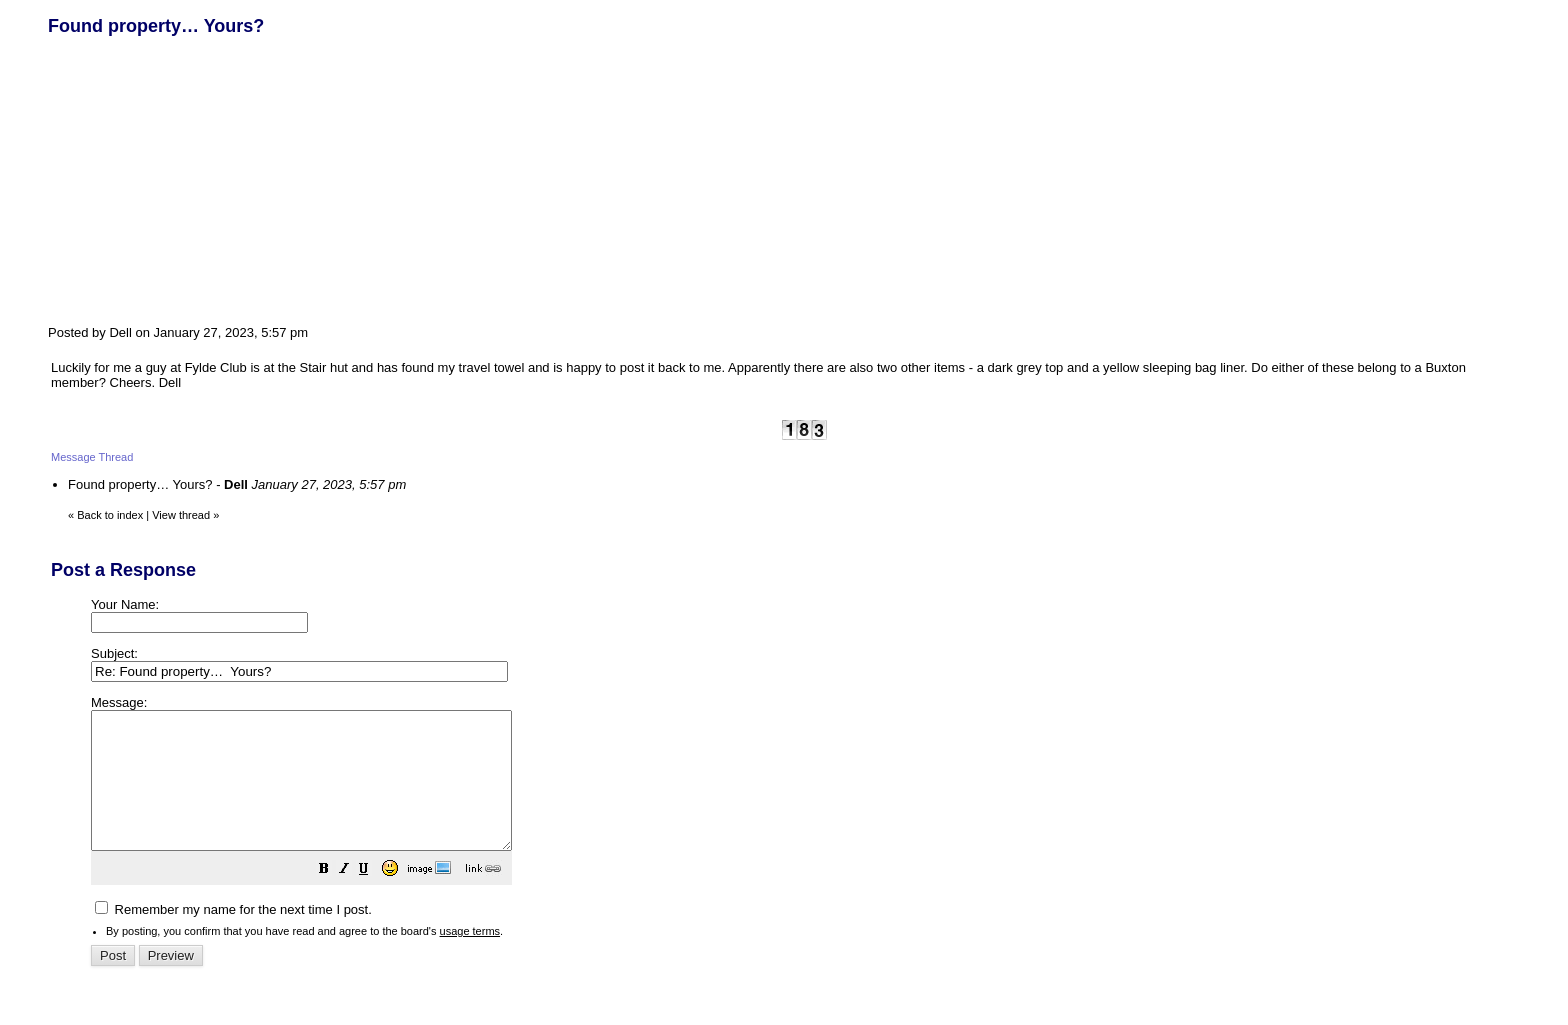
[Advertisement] (198, 178)
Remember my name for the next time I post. (233, 936)
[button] (374, 898)
